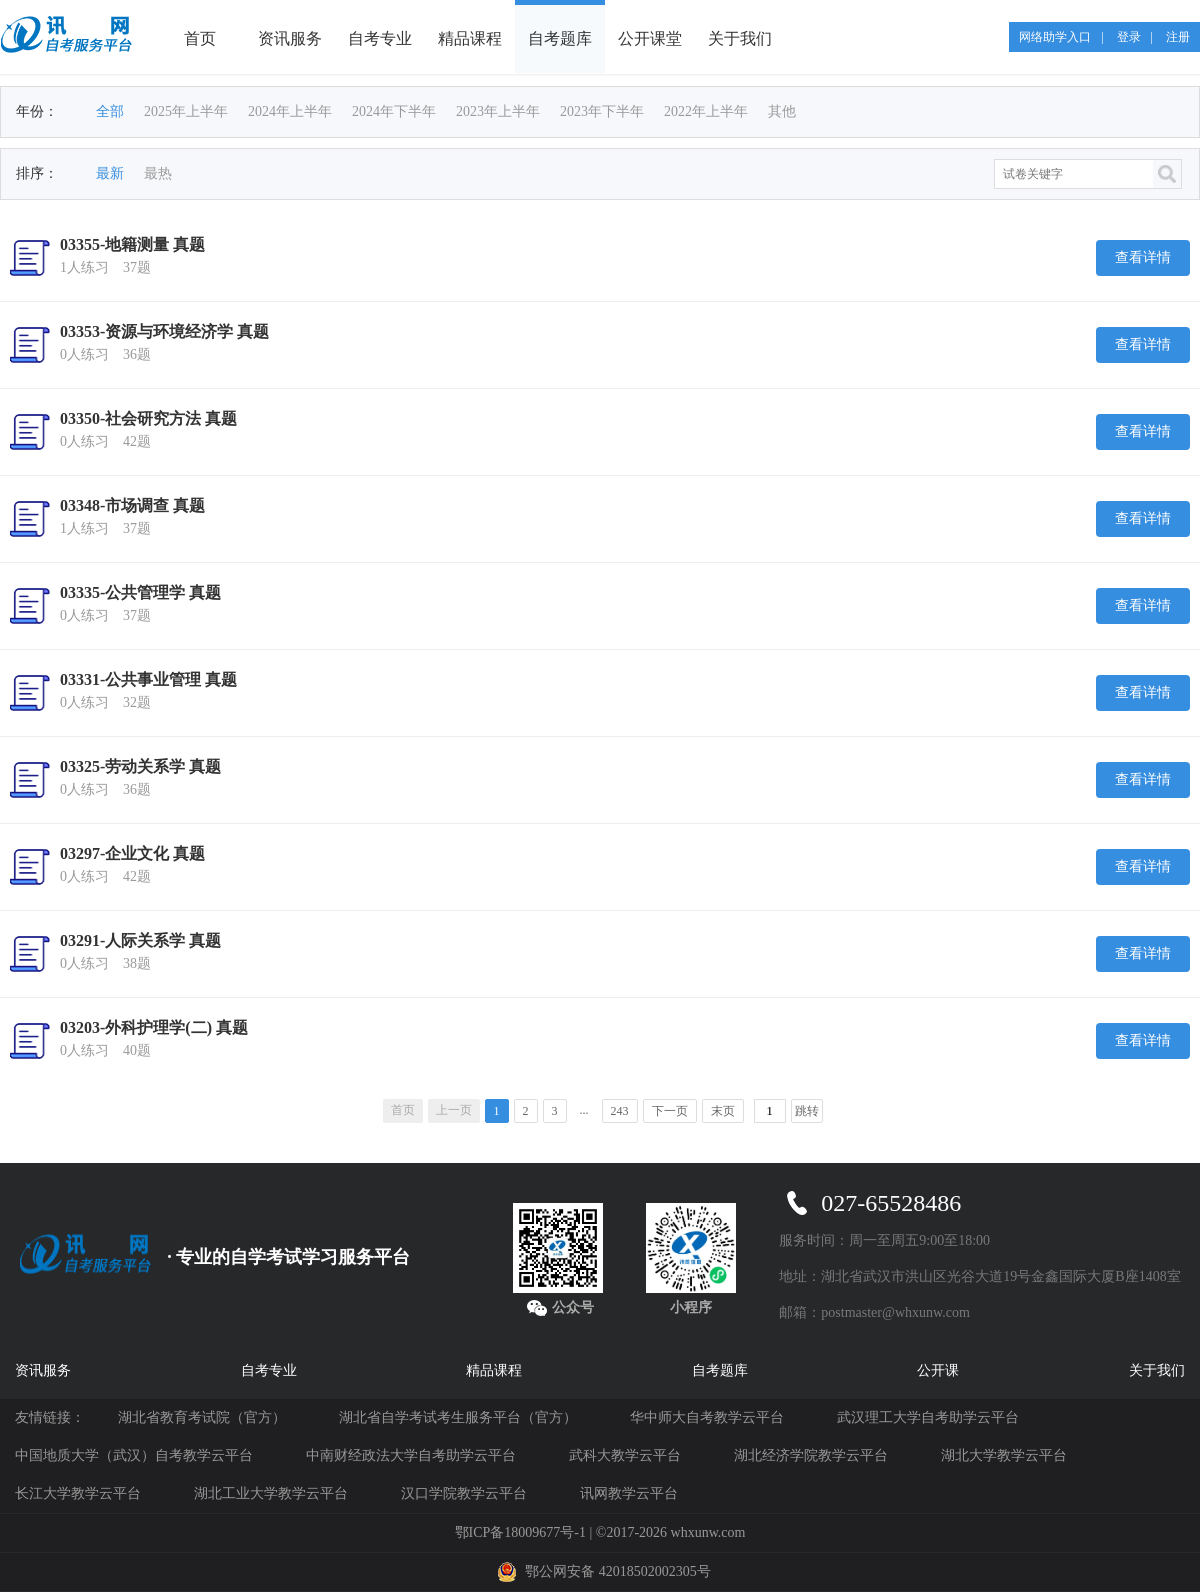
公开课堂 (650, 38)
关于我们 (740, 38)
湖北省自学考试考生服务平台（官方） (458, 1417)
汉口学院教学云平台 (464, 1493)
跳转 (807, 1111)
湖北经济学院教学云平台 (811, 1455)
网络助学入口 (1055, 37)
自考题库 (560, 38)
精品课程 (470, 38)
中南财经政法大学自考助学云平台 (411, 1455)
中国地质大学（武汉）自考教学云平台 (134, 1455)
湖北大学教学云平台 (1004, 1455)
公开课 (938, 1370)
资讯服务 (290, 38)
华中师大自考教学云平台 (707, 1417)
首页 (200, 38)
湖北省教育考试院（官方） (202, 1417)
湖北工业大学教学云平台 (271, 1493)
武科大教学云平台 (625, 1455)
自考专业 (380, 38)
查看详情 (1143, 257)
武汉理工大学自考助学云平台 (928, 1417)
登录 (1129, 37)
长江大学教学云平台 (78, 1493)
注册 (1178, 37)
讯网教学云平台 (629, 1493)
